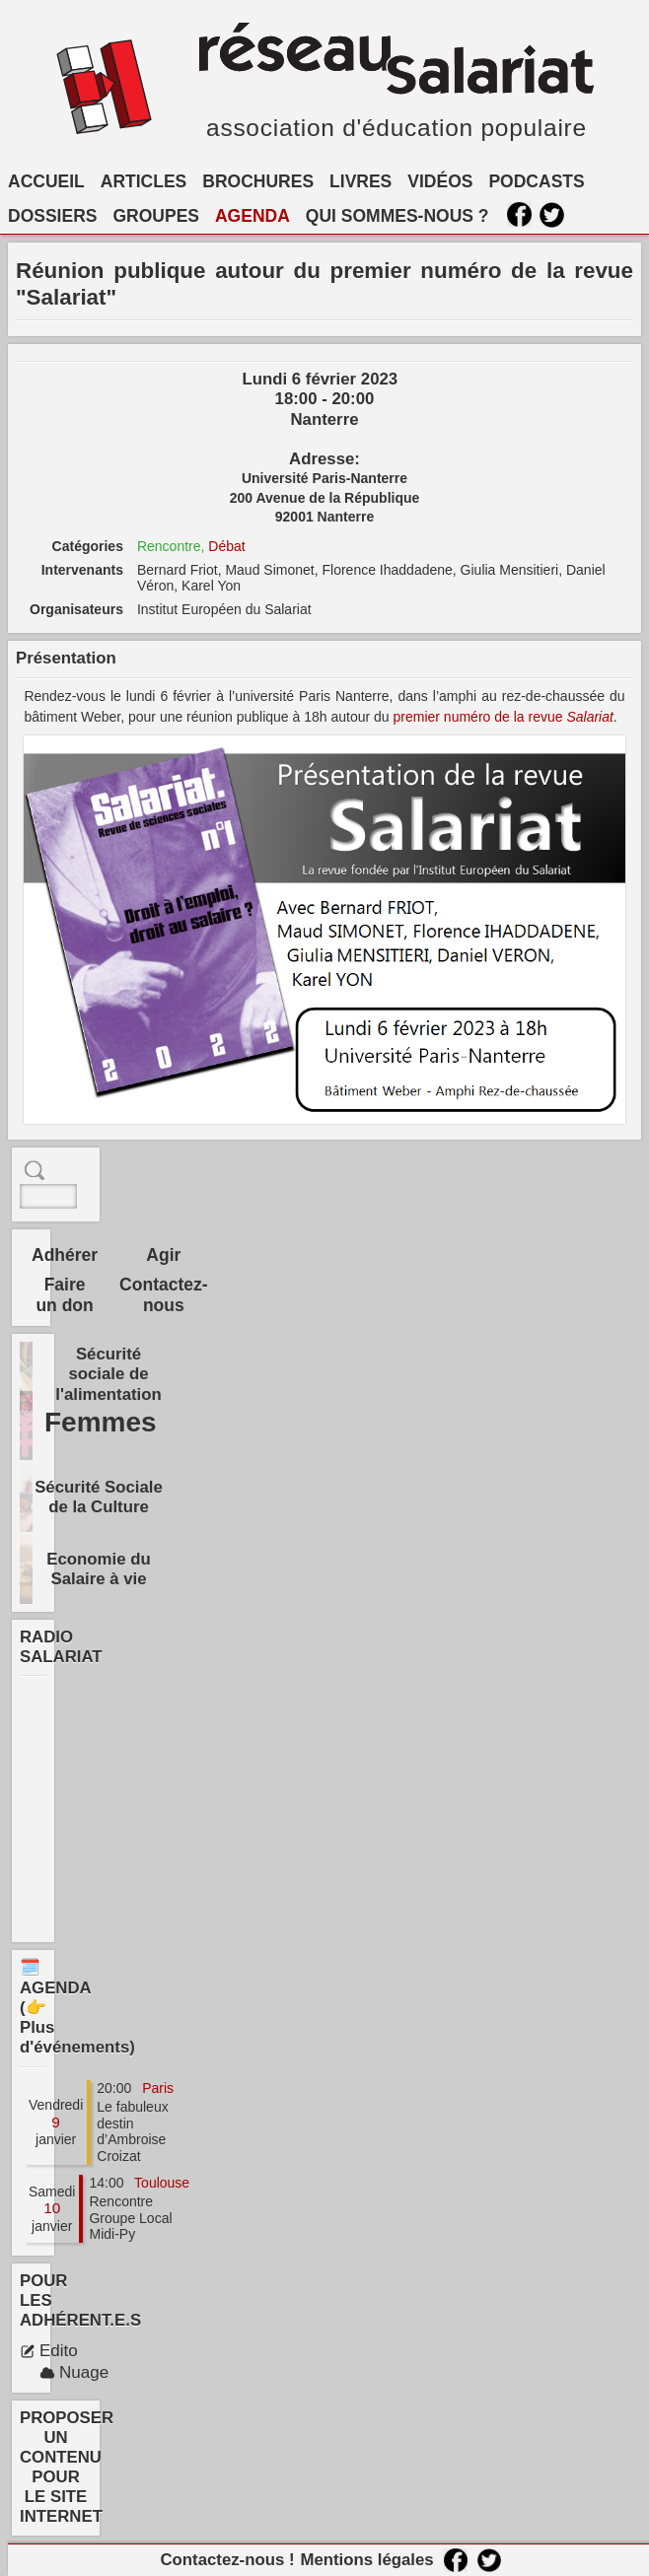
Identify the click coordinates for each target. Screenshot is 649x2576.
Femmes (100, 1422)
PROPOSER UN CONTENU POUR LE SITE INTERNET (66, 2467)
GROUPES (155, 216)
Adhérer (65, 1255)
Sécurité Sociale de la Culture (99, 1497)
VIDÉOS (439, 181)
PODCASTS (536, 181)
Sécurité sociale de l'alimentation (108, 1374)
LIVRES (360, 181)
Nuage (73, 2372)
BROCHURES (258, 181)
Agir (163, 1255)
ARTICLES (144, 181)
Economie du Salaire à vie (98, 1569)
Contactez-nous (163, 1295)
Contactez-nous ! (227, 2559)
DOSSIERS (52, 216)
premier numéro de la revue (503, 717)
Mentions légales (366, 2559)
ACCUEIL (46, 181)
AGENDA (252, 216)
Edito (49, 2350)
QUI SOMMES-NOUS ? (397, 216)
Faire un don (64, 1295)
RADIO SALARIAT (61, 1647)
